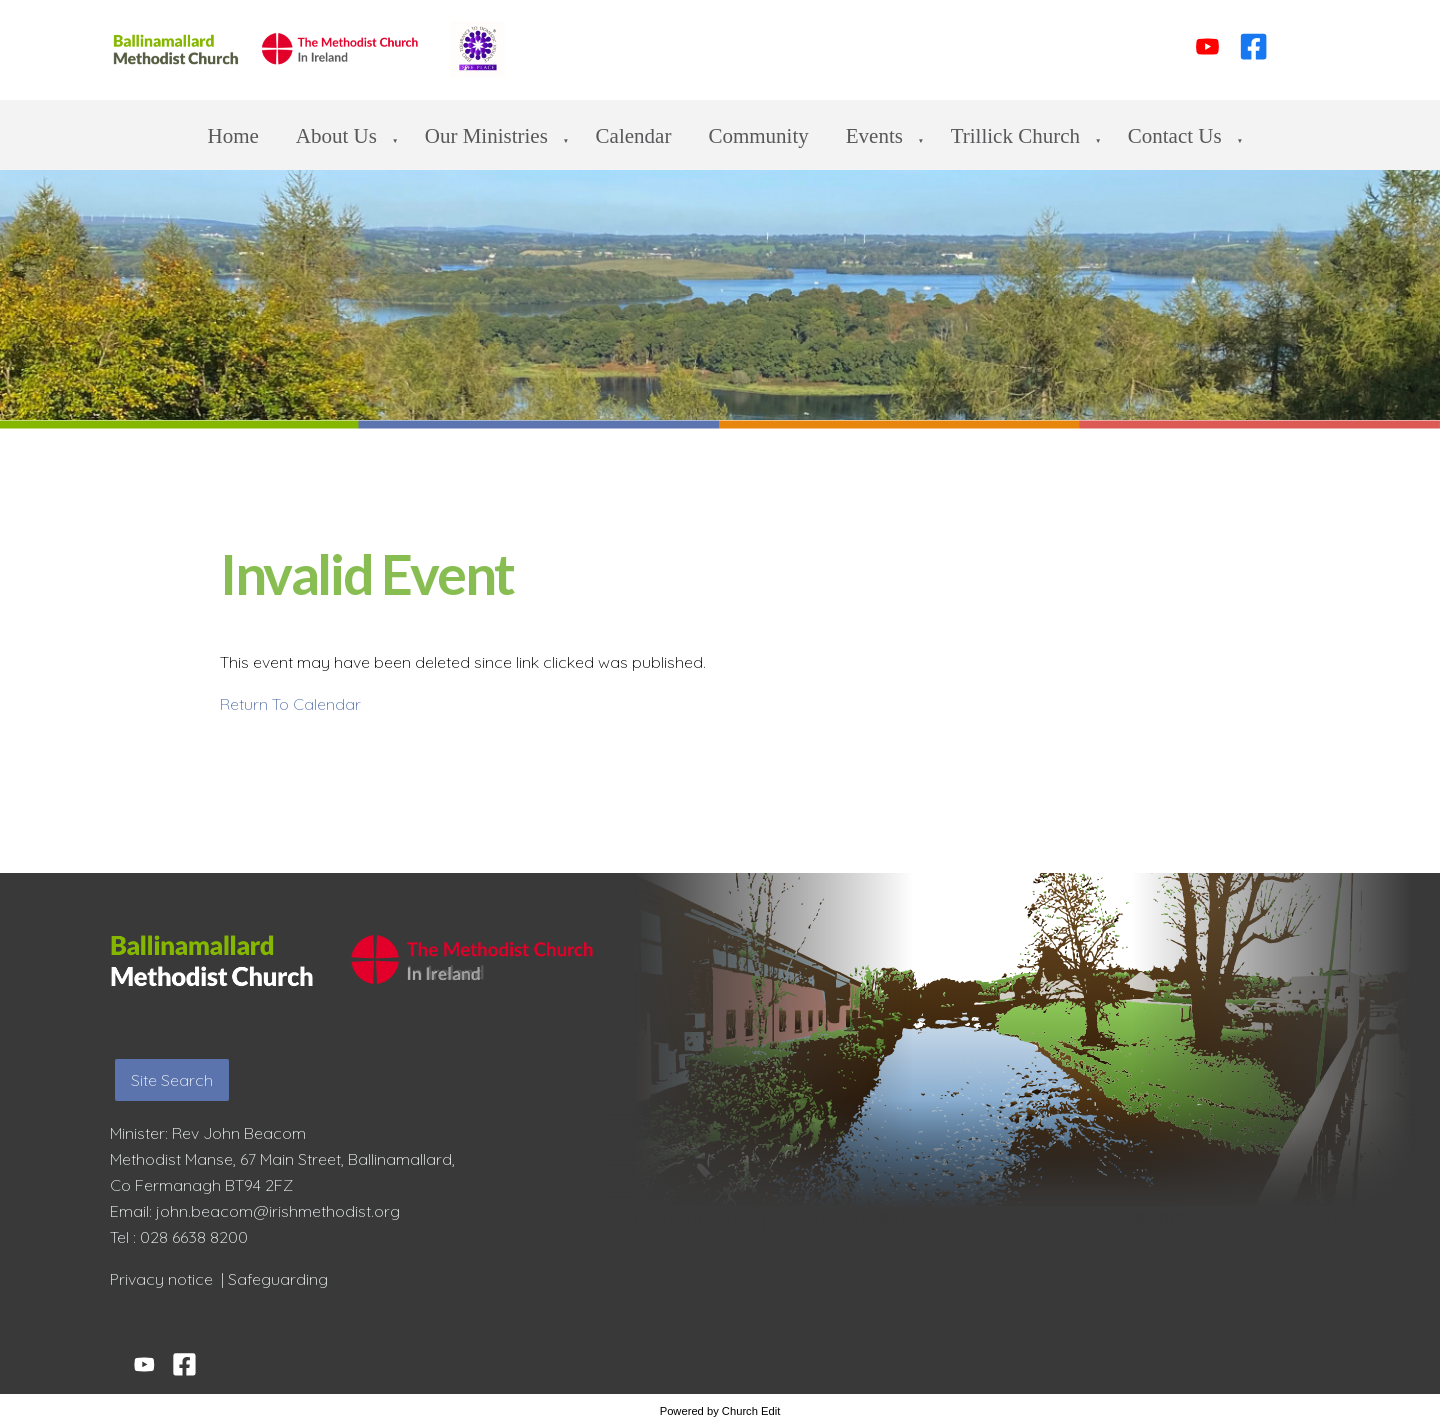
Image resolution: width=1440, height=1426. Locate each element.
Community (758, 136)
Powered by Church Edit (720, 1411)
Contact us (1175, 136)
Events (874, 136)
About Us (336, 136)
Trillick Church (1015, 136)
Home (233, 136)
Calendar (634, 136)
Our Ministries (486, 136)
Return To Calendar (290, 704)
